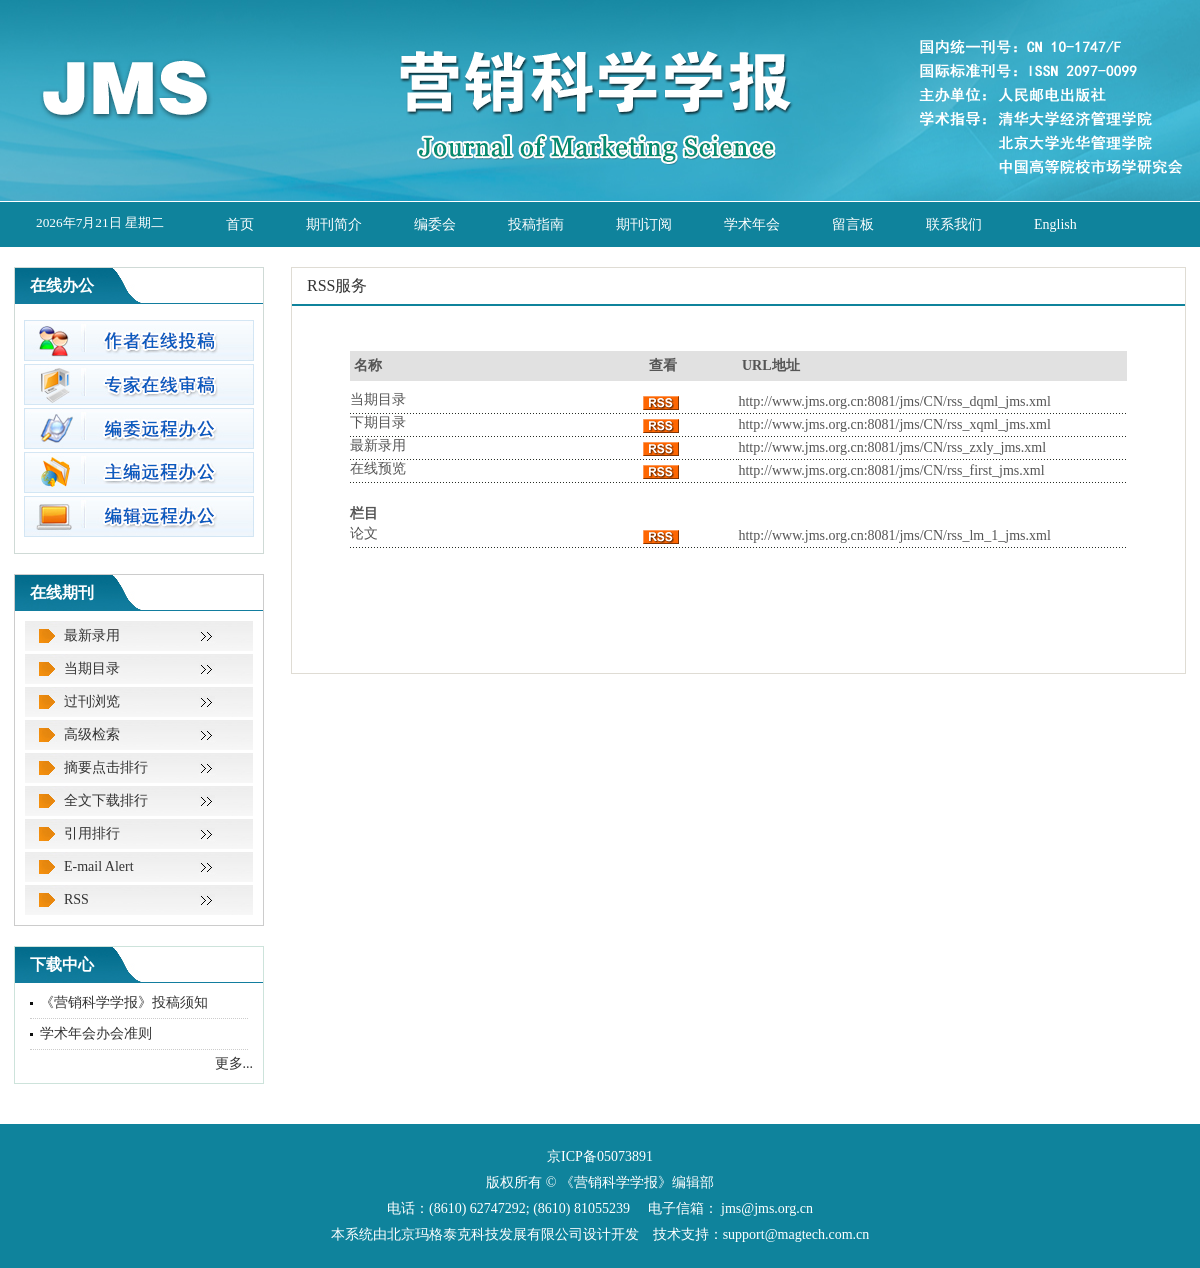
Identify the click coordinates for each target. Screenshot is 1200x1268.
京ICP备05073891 (600, 1156)
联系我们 (954, 224)
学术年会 (752, 224)
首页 (240, 224)
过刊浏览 (92, 701)
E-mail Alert (99, 866)
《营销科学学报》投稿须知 (124, 1002)
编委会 (435, 224)
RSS (76, 899)
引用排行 (92, 833)
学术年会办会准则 (96, 1033)
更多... (234, 1063)
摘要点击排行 (106, 767)
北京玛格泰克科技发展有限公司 (485, 1234)
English (1055, 224)
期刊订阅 (644, 224)
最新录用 (92, 635)
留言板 (853, 224)
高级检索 (92, 734)
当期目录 (92, 668)
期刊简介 (334, 224)
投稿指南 (536, 224)
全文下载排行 (106, 800)
